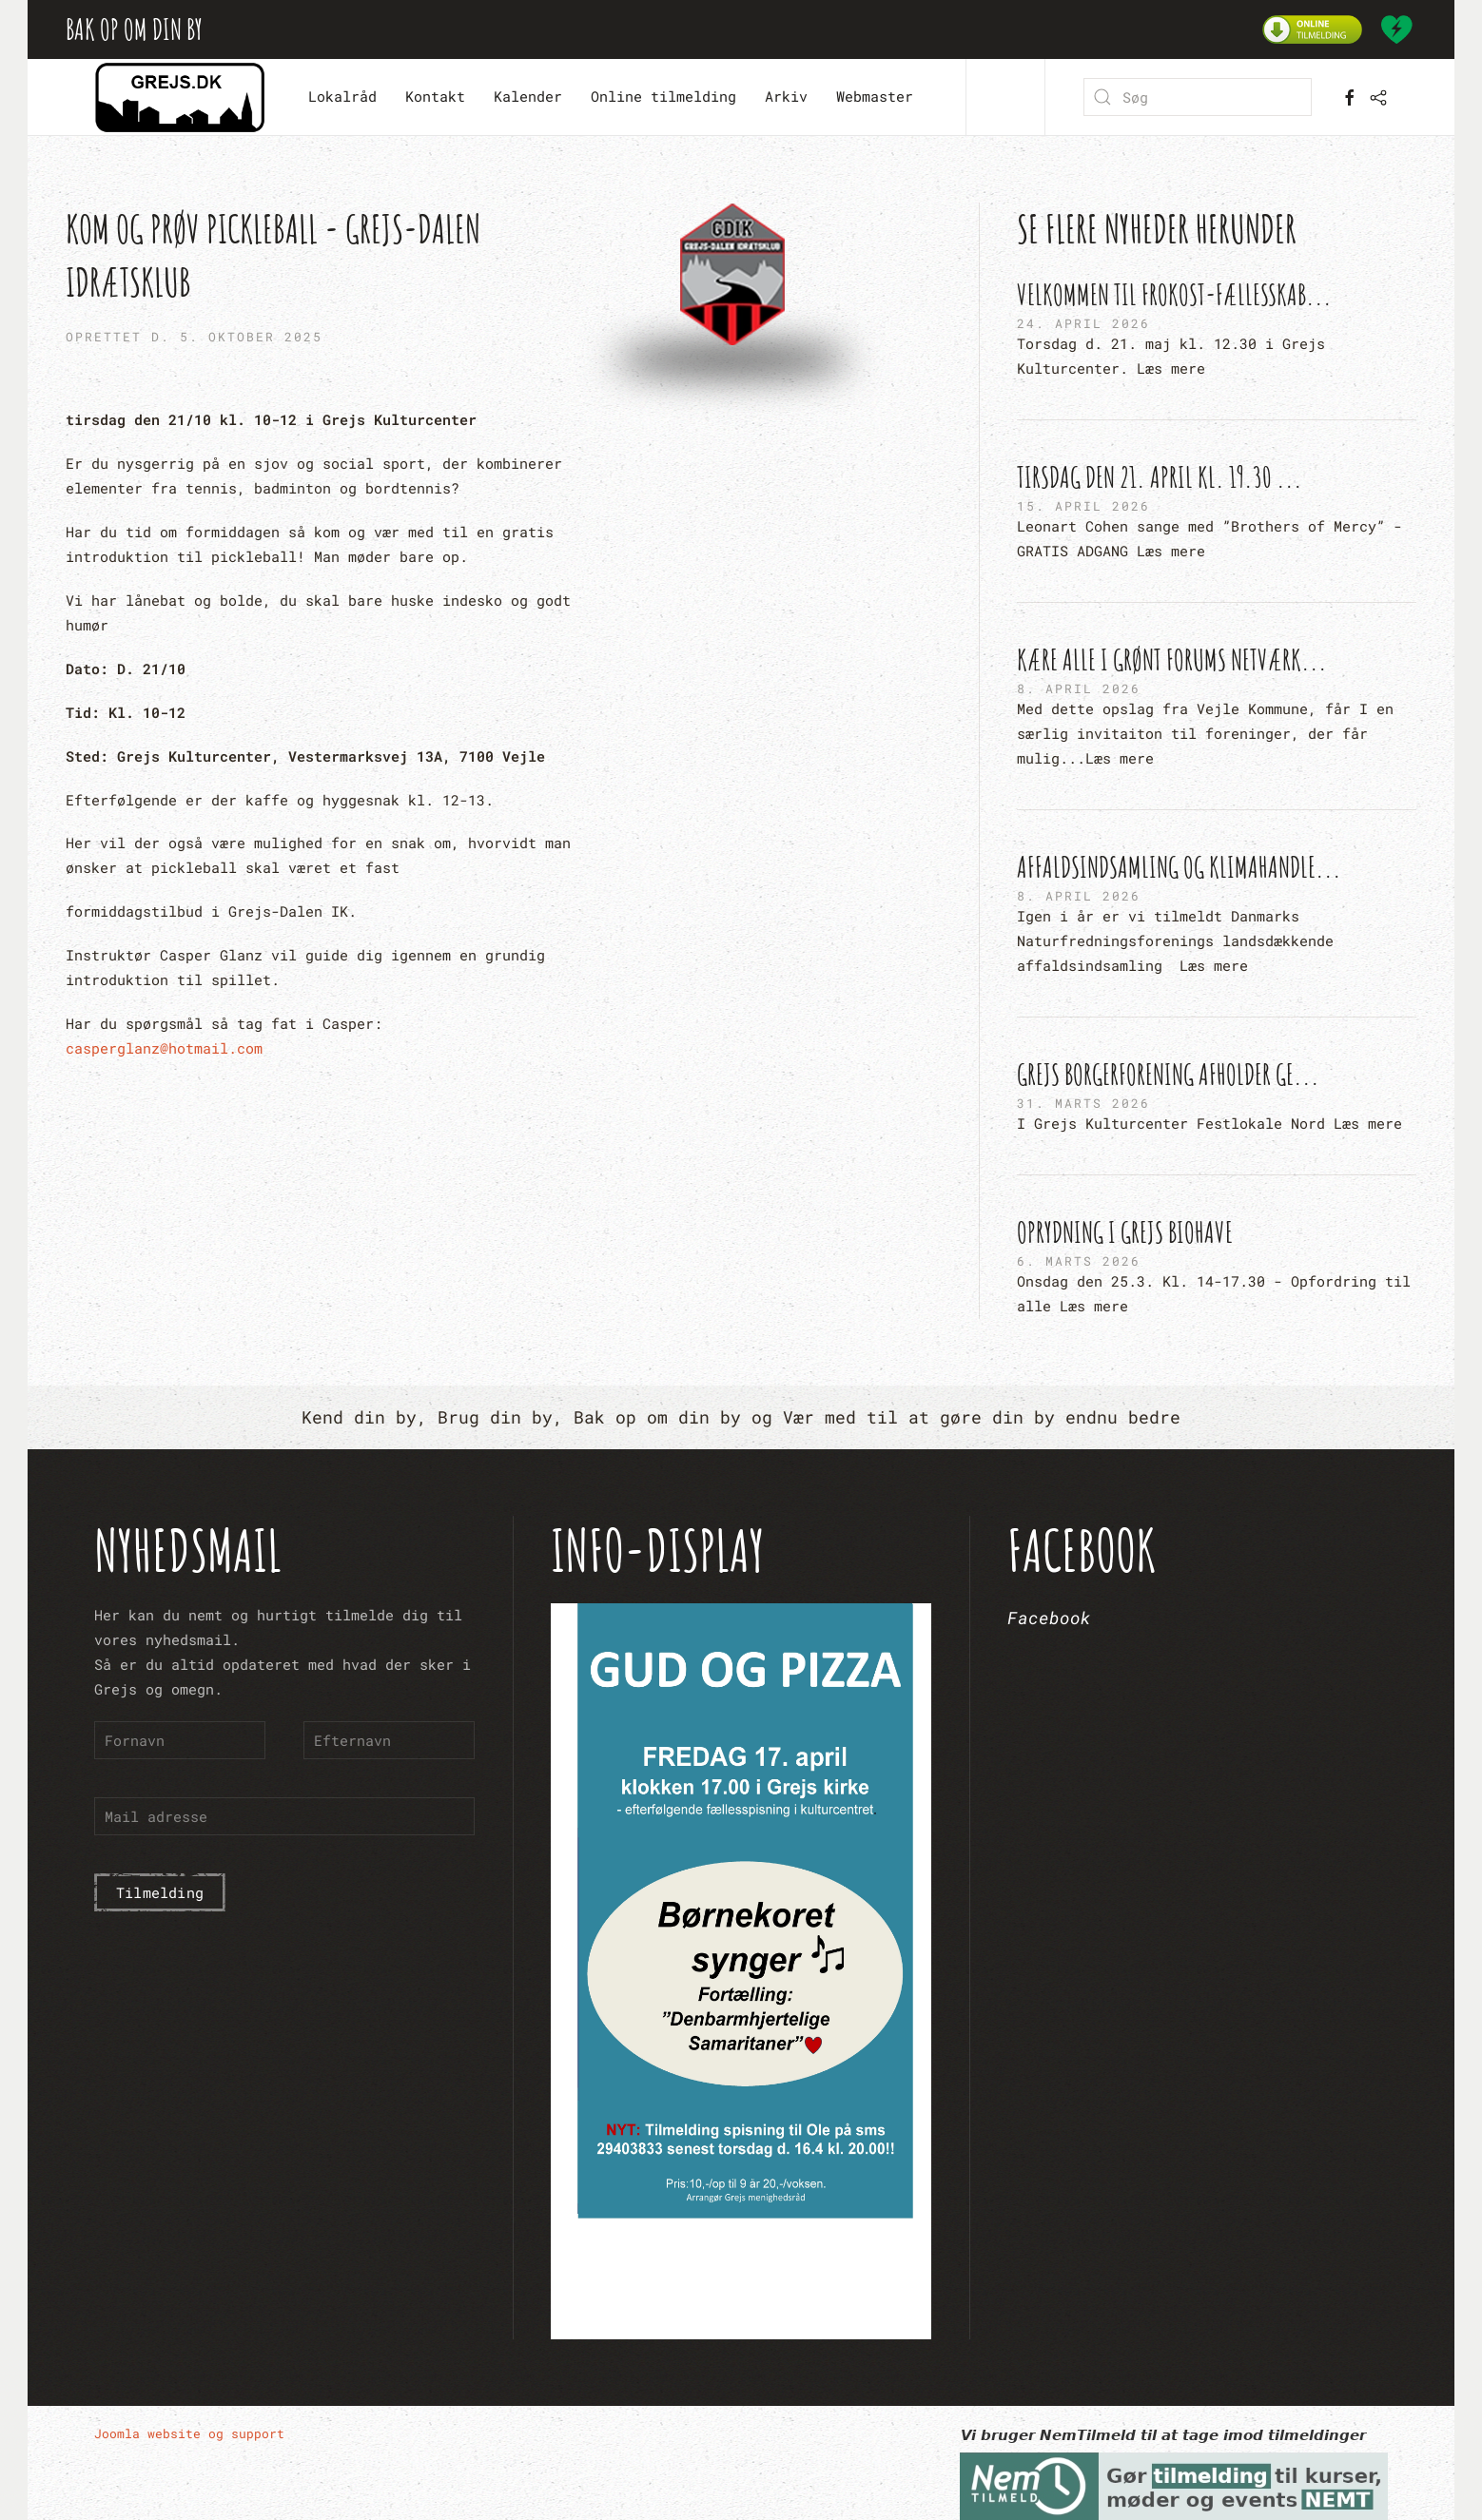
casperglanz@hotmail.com (164, 1047)
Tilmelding (160, 1892)
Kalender (528, 96)
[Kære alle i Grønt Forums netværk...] (1216, 705)
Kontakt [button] (435, 96)
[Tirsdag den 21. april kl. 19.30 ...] (1216, 510)
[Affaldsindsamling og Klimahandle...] (1216, 913)
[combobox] (1197, 97)
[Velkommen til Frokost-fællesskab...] (1216, 328)
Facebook (1049, 1617)
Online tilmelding (663, 96)
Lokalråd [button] (342, 96)
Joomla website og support (189, 2433)
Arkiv (786, 96)
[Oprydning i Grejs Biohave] (1216, 1265)
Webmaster (874, 96)
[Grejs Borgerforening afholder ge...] (1216, 1095)
